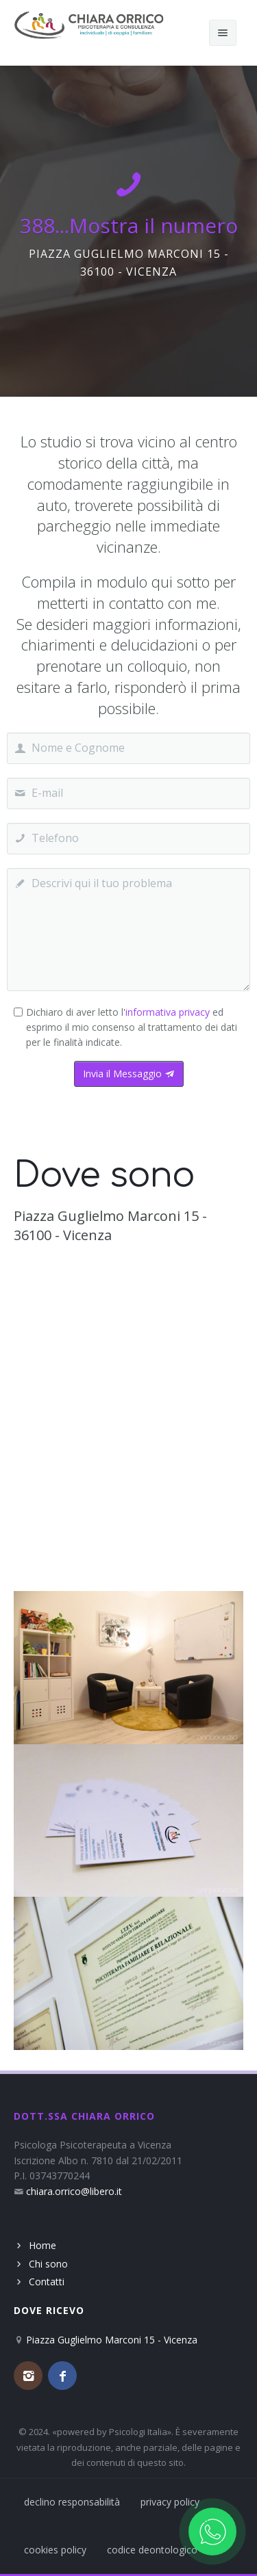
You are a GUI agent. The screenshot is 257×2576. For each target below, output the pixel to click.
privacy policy (169, 2501)
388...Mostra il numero (129, 225)
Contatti (46, 2281)
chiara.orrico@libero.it (74, 2191)
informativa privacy (167, 1012)
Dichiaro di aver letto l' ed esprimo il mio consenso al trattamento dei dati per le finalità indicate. (131, 1027)
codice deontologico (152, 2549)
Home (42, 2245)
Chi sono (48, 2263)
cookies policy (55, 2549)
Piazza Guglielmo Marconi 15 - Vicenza (111, 2339)
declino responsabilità (72, 2501)
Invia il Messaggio (129, 1073)
